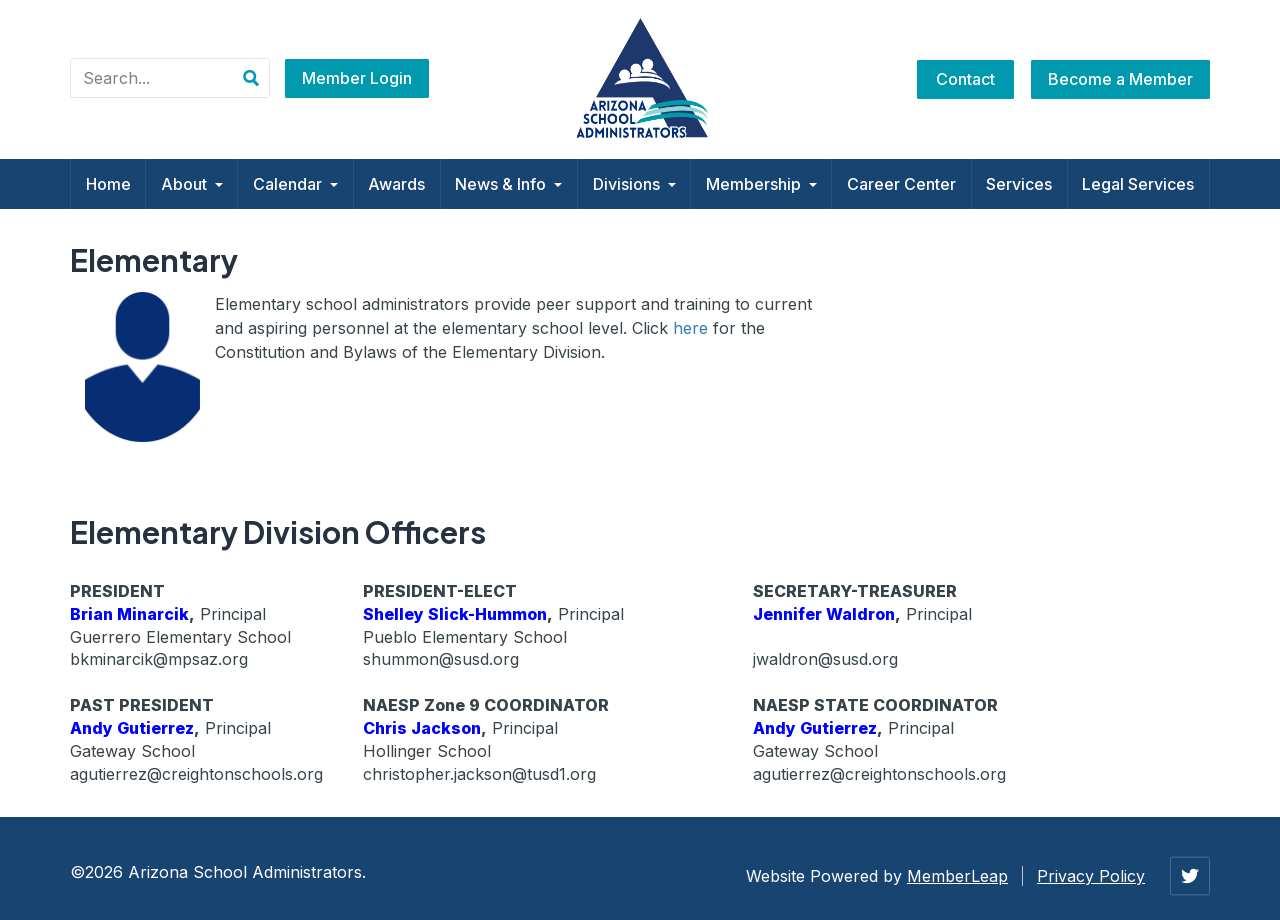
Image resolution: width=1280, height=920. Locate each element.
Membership (761, 184)
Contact (965, 79)
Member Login (357, 78)
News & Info (508, 184)
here (690, 328)
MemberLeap (957, 876)
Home (108, 184)
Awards (396, 184)
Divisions (634, 184)
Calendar (295, 184)
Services (1019, 184)
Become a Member (1120, 79)
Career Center (901, 184)
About (192, 184)
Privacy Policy (1091, 876)
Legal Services (1138, 184)
